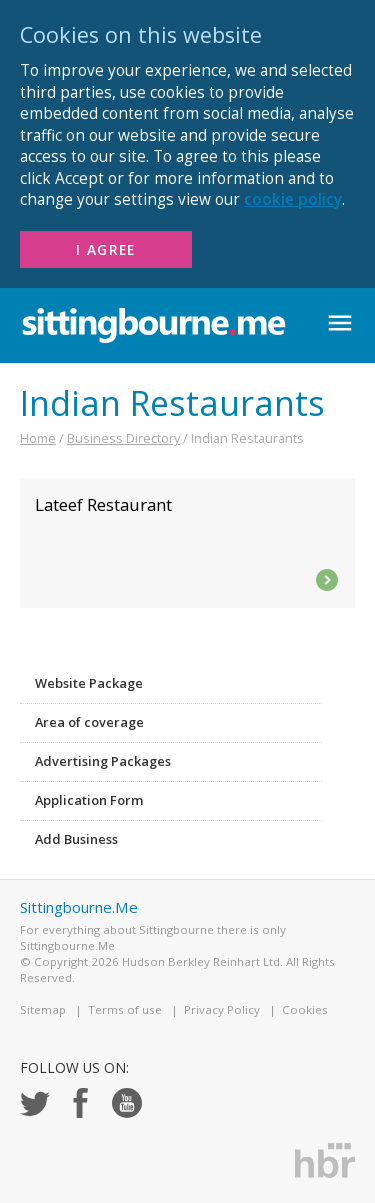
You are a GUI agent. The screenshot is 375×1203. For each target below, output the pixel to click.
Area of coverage (89, 722)
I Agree (106, 249)
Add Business (76, 839)
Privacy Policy (222, 1009)
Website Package (89, 683)
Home (38, 438)
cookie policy (293, 199)
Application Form (89, 800)
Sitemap (43, 1009)
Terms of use (125, 1009)
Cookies (305, 1009)
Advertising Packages (103, 761)
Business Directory (123, 438)
